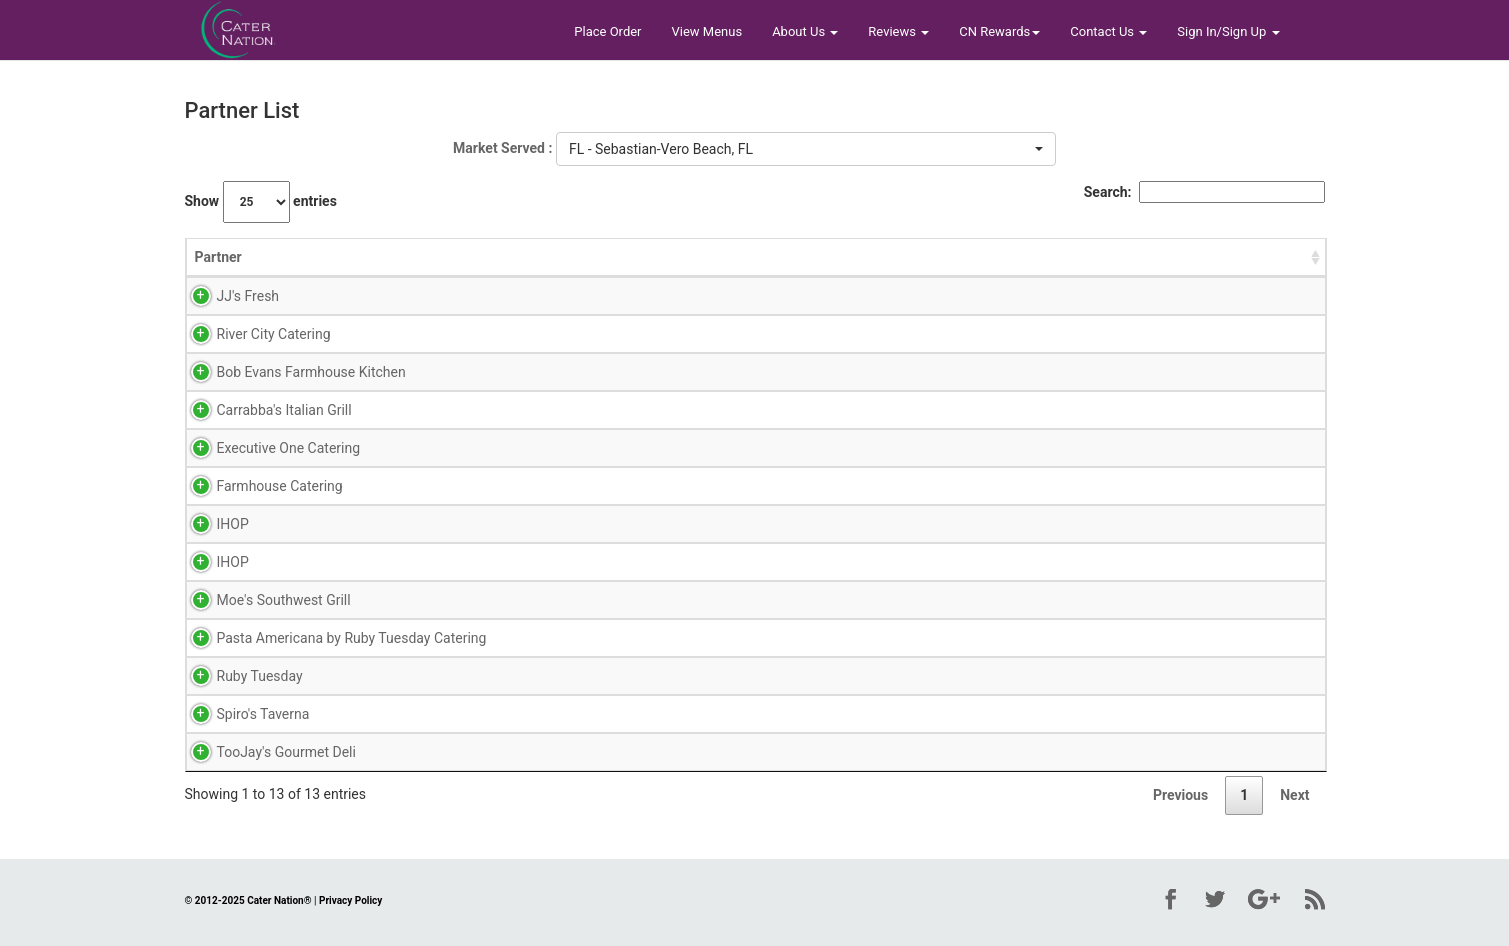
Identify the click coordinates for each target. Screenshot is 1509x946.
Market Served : (502, 148)
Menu (715, 296)
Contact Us (1108, 31)
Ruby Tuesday (238, 676)
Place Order (607, 31)
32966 (983, 372)
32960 (983, 410)
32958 (983, 638)
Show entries (261, 202)
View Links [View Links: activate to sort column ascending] (668, 257)
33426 (983, 448)
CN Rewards (999, 31)
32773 (983, 334)
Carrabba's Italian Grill (262, 410)
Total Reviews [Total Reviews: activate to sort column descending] (1254, 257)
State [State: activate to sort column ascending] (918, 257)
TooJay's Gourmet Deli (264, 752)
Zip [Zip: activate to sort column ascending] (973, 257)
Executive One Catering (267, 448)
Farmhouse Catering (258, 486)
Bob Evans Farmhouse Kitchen (289, 372)
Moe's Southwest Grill (262, 600)
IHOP (211, 524)
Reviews (898, 31)
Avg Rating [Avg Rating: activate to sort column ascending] (566, 257)
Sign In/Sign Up (1228, 31)
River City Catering (252, 334)
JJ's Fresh (226, 296)
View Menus (707, 31)
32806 (983, 296)
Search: (1204, 192)
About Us (805, 31)
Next (1294, 795)
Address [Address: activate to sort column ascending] (1058, 257)
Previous (1180, 795)
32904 (983, 714)
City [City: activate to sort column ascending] (783, 257)
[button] (806, 149)
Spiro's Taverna (241, 714)
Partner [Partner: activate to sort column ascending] (218, 257)
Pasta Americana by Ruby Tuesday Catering (330, 638)
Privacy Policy (350, 900)
